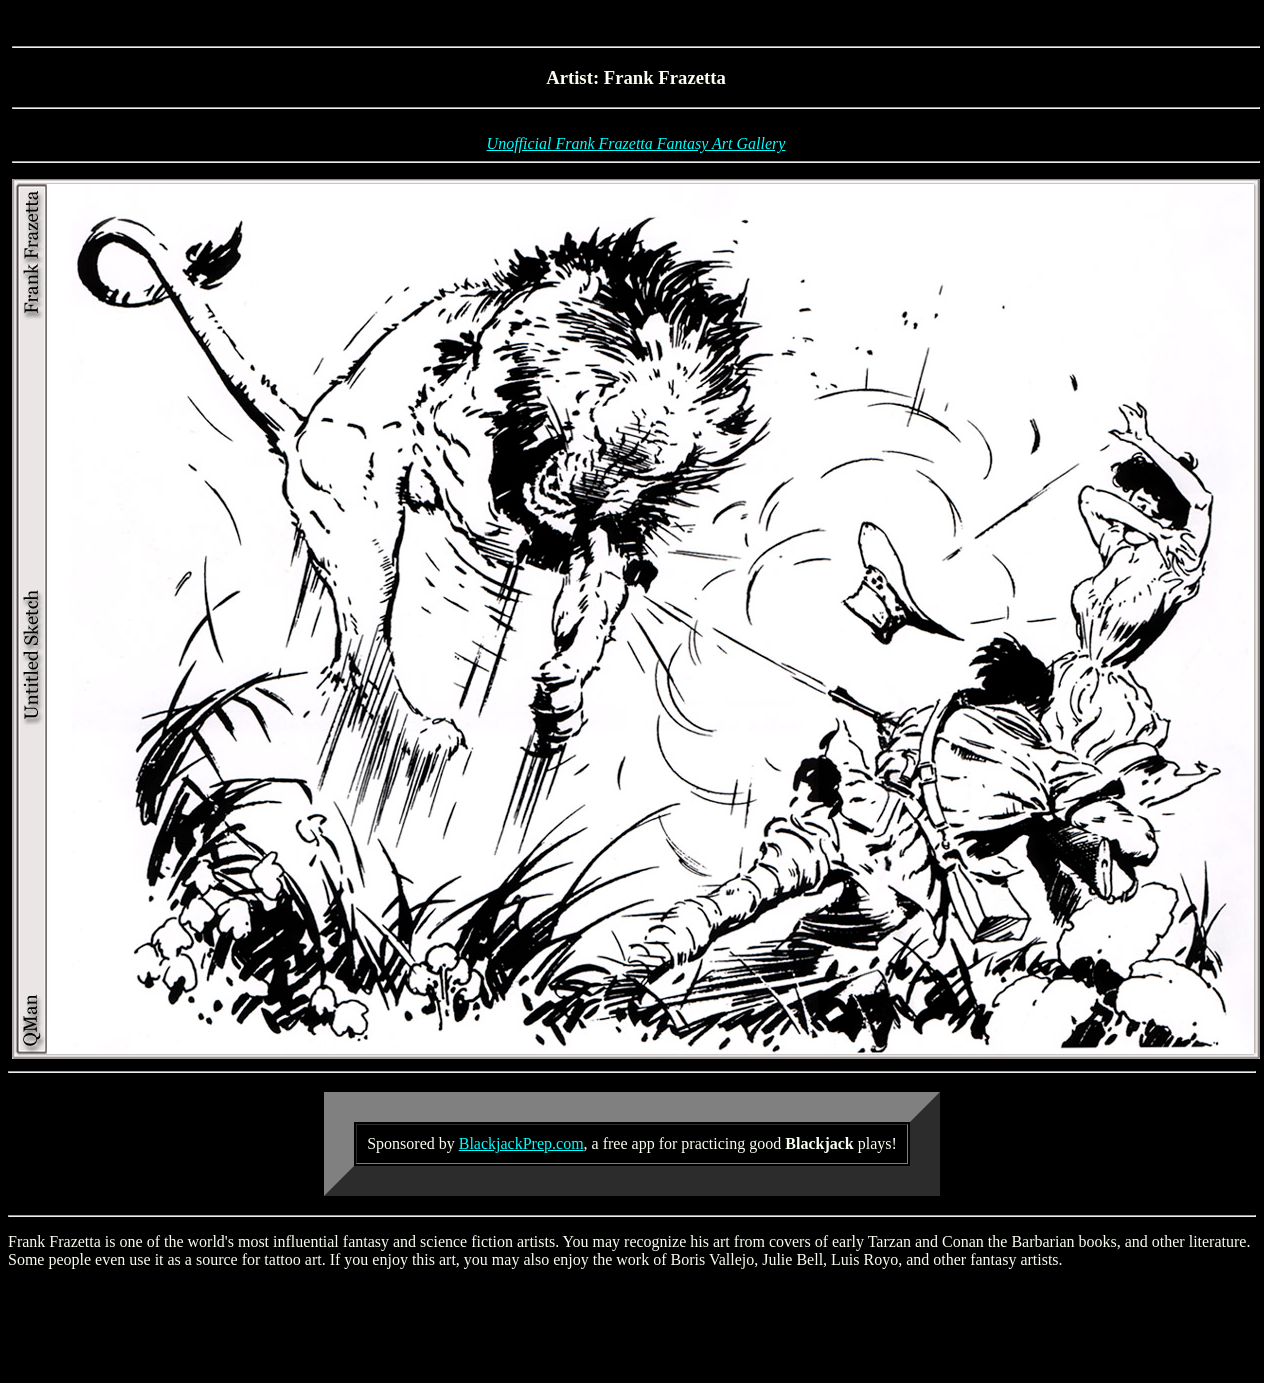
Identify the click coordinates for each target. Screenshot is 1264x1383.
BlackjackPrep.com (521, 1143)
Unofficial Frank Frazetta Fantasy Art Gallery (636, 143)
